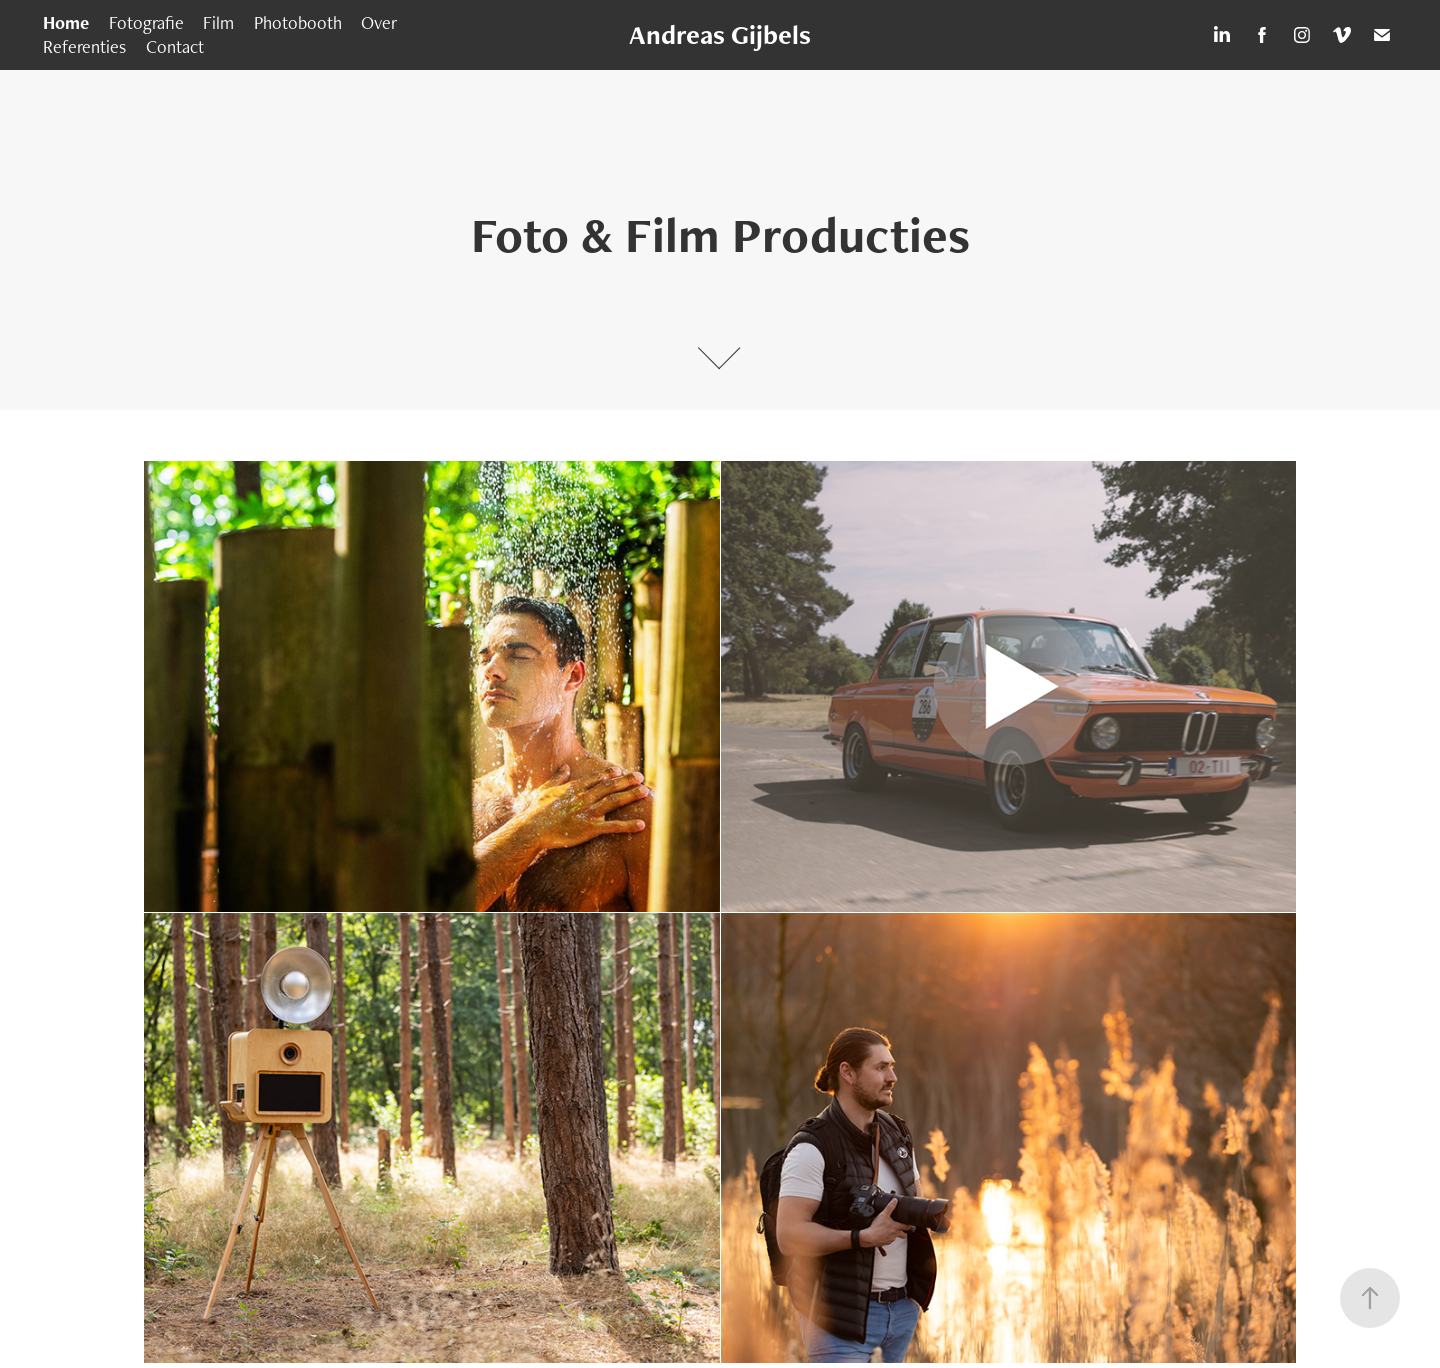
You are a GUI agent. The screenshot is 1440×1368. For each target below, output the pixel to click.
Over (379, 22)
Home (66, 22)
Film (218, 22)
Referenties (84, 46)
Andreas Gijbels (720, 34)
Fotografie (146, 22)
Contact (175, 46)
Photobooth (298, 22)
